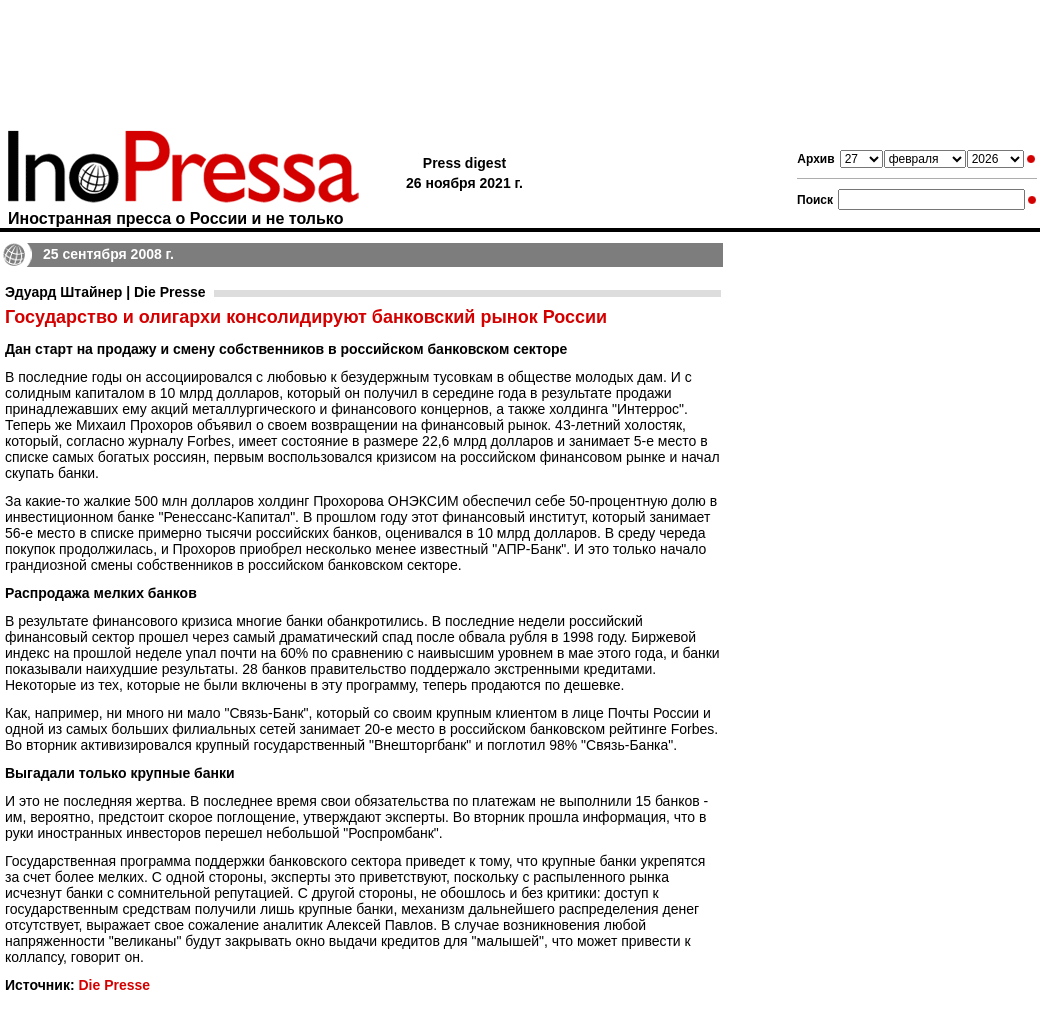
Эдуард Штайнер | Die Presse (105, 292)
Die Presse (114, 985)
